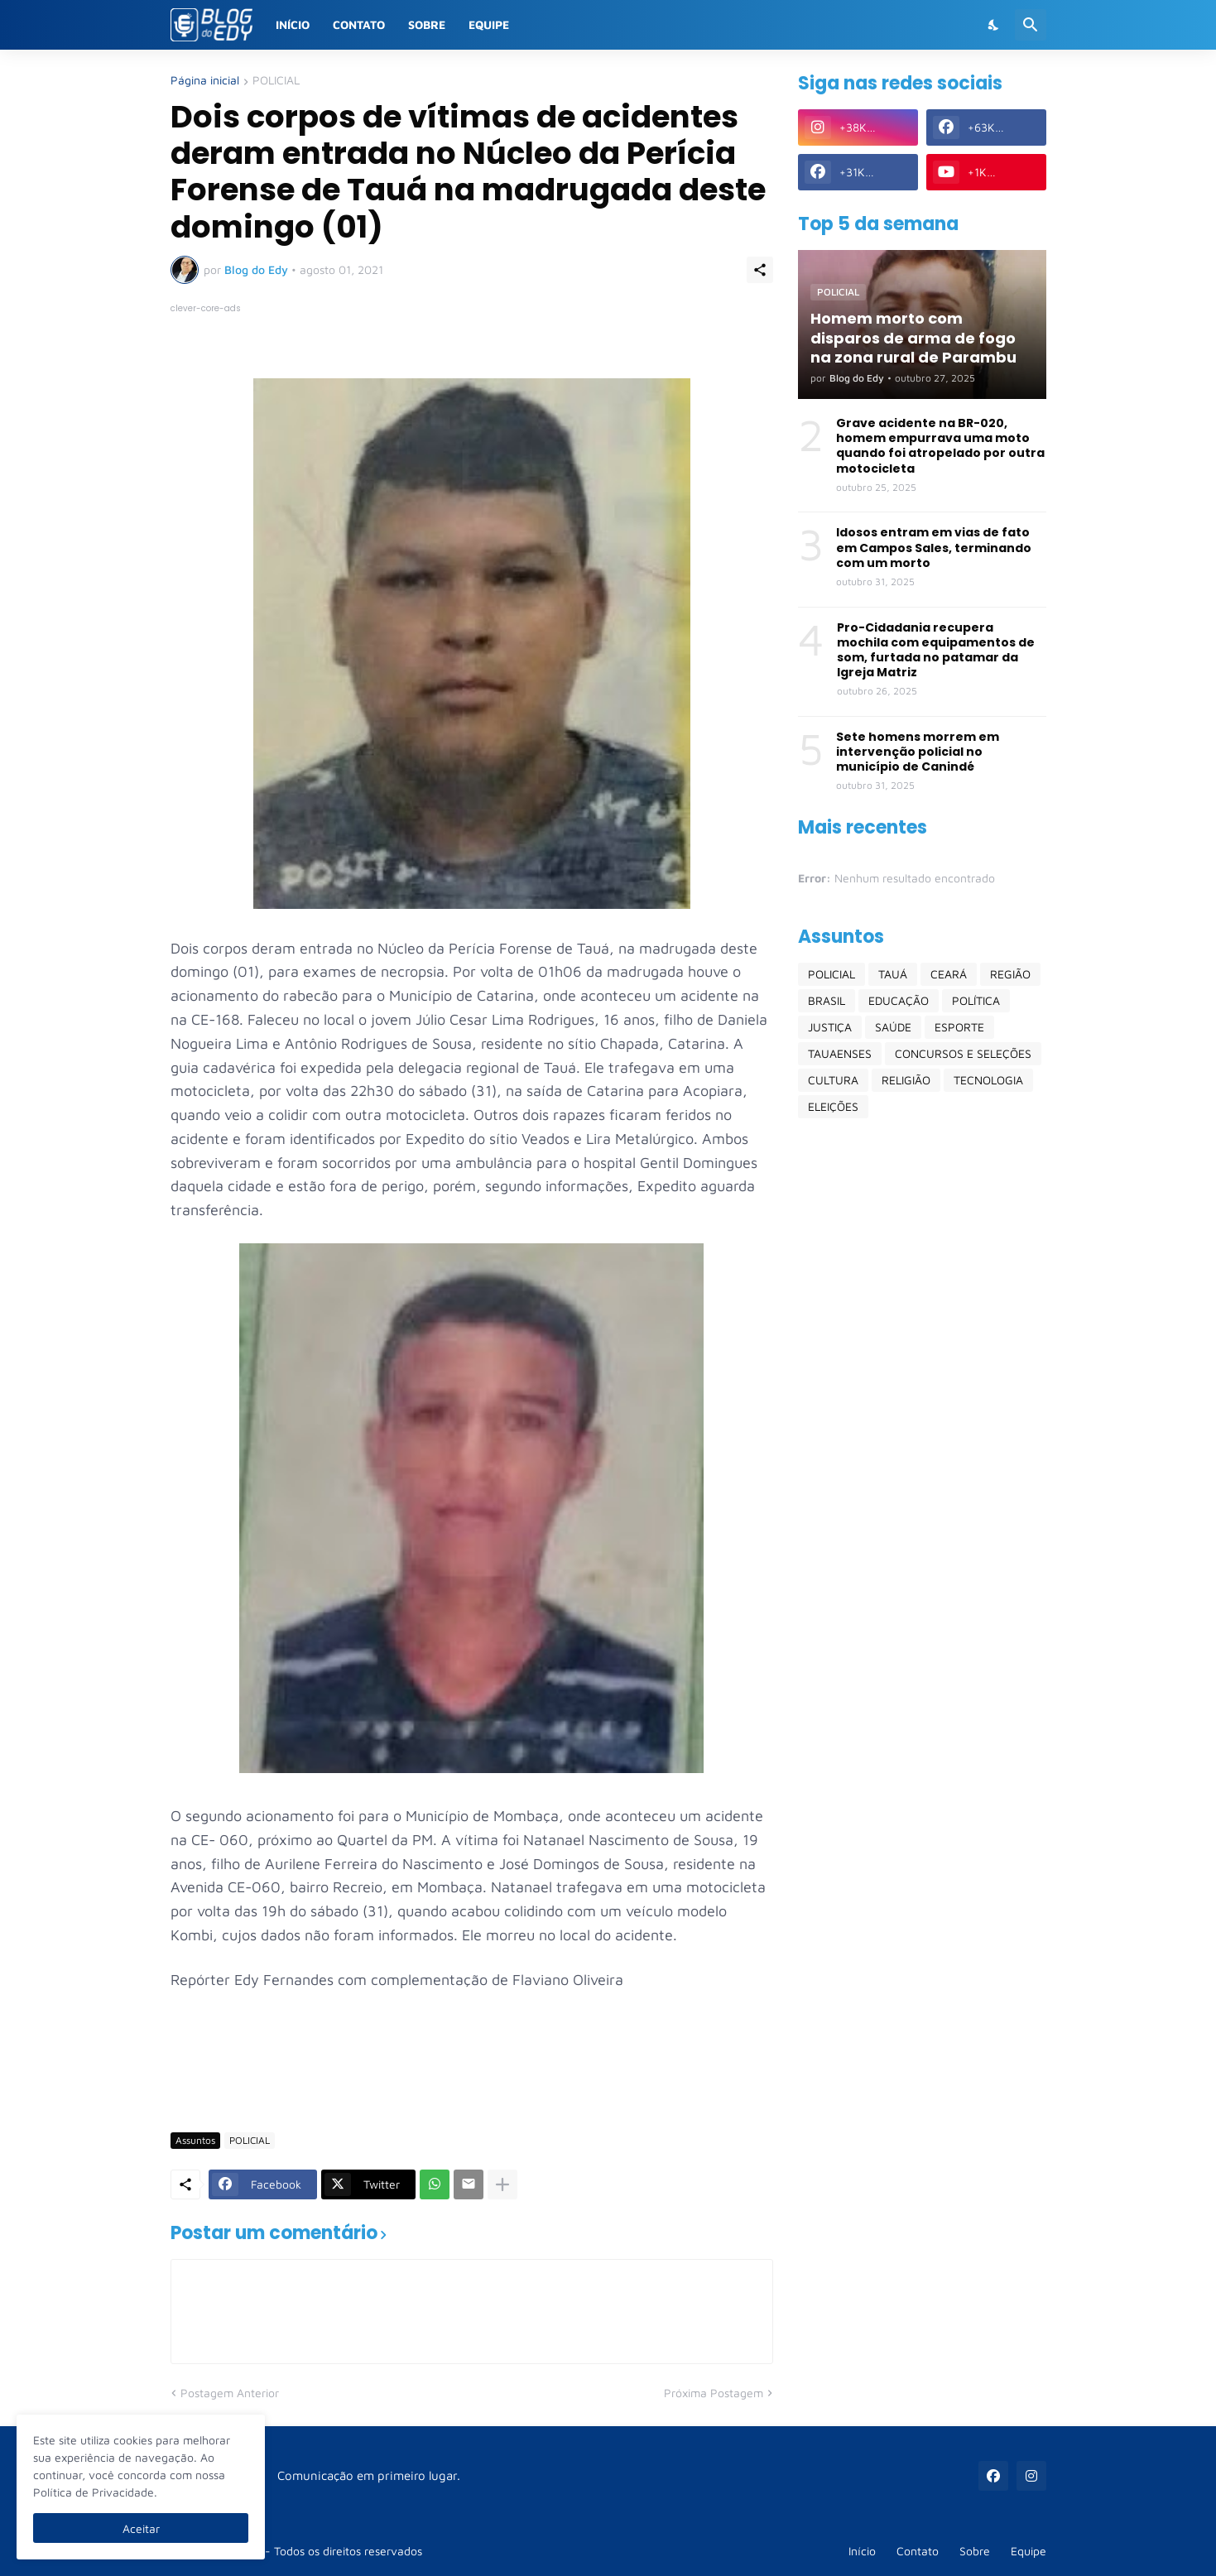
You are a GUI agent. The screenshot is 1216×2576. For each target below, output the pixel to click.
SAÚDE (893, 1027)
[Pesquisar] (1030, 25)
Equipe (489, 24)
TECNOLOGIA (988, 1080)
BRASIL (826, 1000)
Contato (359, 24)
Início (293, 24)
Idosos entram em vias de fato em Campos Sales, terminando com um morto (933, 547)
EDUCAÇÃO (898, 1000)
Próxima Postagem (713, 2393)
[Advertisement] (472, 2071)
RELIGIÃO (906, 1080)
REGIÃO (1010, 974)
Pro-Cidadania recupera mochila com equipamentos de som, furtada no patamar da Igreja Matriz (936, 650)
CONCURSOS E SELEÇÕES (963, 1053)
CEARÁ (948, 974)
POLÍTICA (976, 1000)
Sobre (426, 24)
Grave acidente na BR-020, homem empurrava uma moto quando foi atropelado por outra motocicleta (940, 446)
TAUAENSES (840, 1053)
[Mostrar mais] (502, 2184)
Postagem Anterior (229, 2393)
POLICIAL (276, 80)
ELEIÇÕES (833, 1106)
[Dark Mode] (994, 25)
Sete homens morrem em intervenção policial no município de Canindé (917, 752)
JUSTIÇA (830, 1027)
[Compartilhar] (760, 270)
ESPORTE (959, 1027)
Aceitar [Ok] (141, 2528)
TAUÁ (892, 974)
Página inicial (205, 80)
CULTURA (833, 1080)
